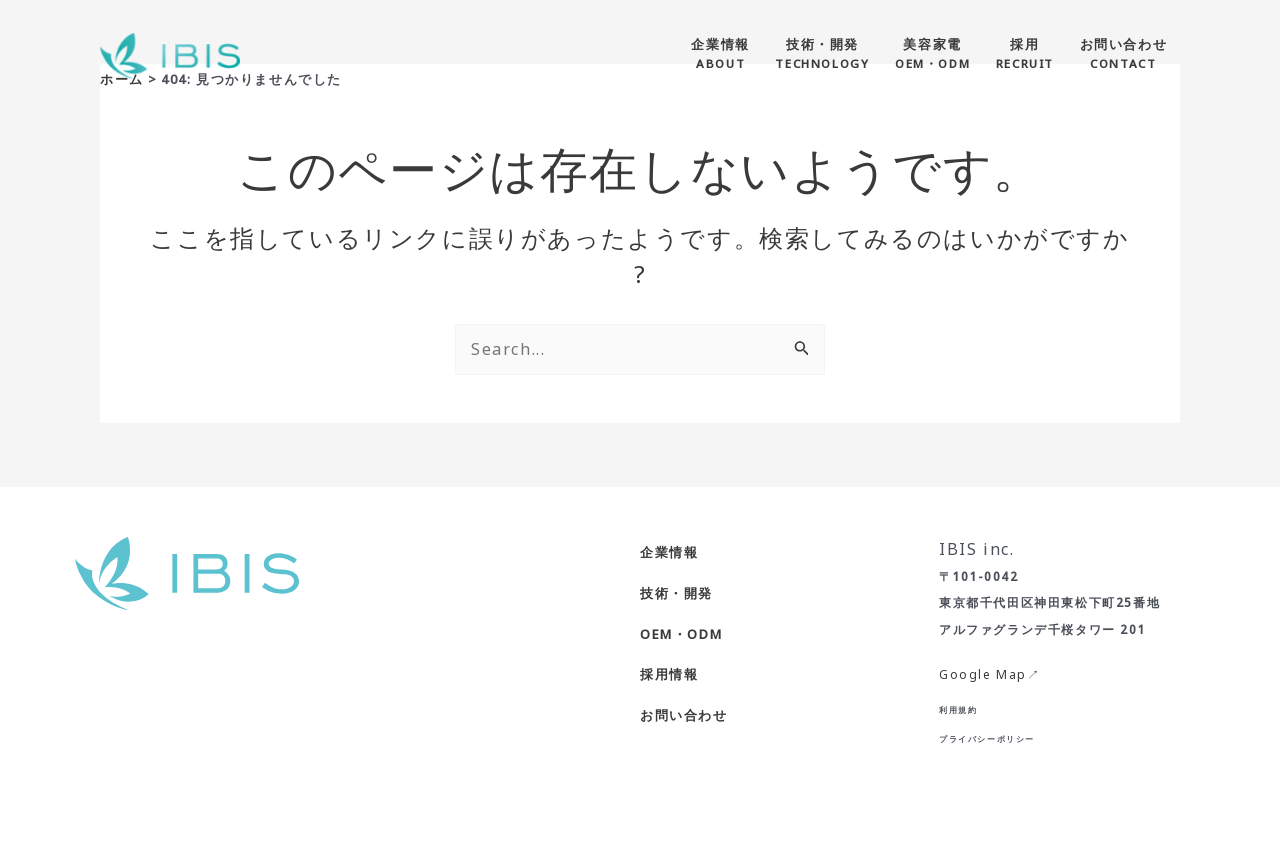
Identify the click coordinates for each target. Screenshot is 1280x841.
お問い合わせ (684, 715)
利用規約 (958, 709)
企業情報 (669, 552)
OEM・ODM (681, 634)
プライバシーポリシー (987, 738)
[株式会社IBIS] (170, 54)
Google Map (983, 674)
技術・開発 (676, 593)
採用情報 (669, 674)
